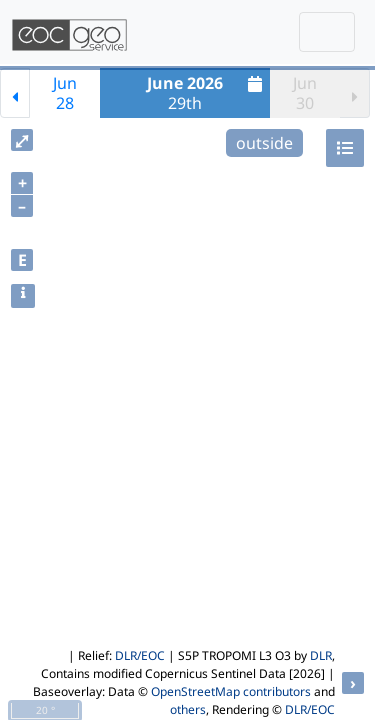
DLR (321, 655)
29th (207, 93)
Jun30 (305, 93)
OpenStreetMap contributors (231, 691)
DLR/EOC (140, 655)
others (188, 709)
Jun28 (65, 93)
